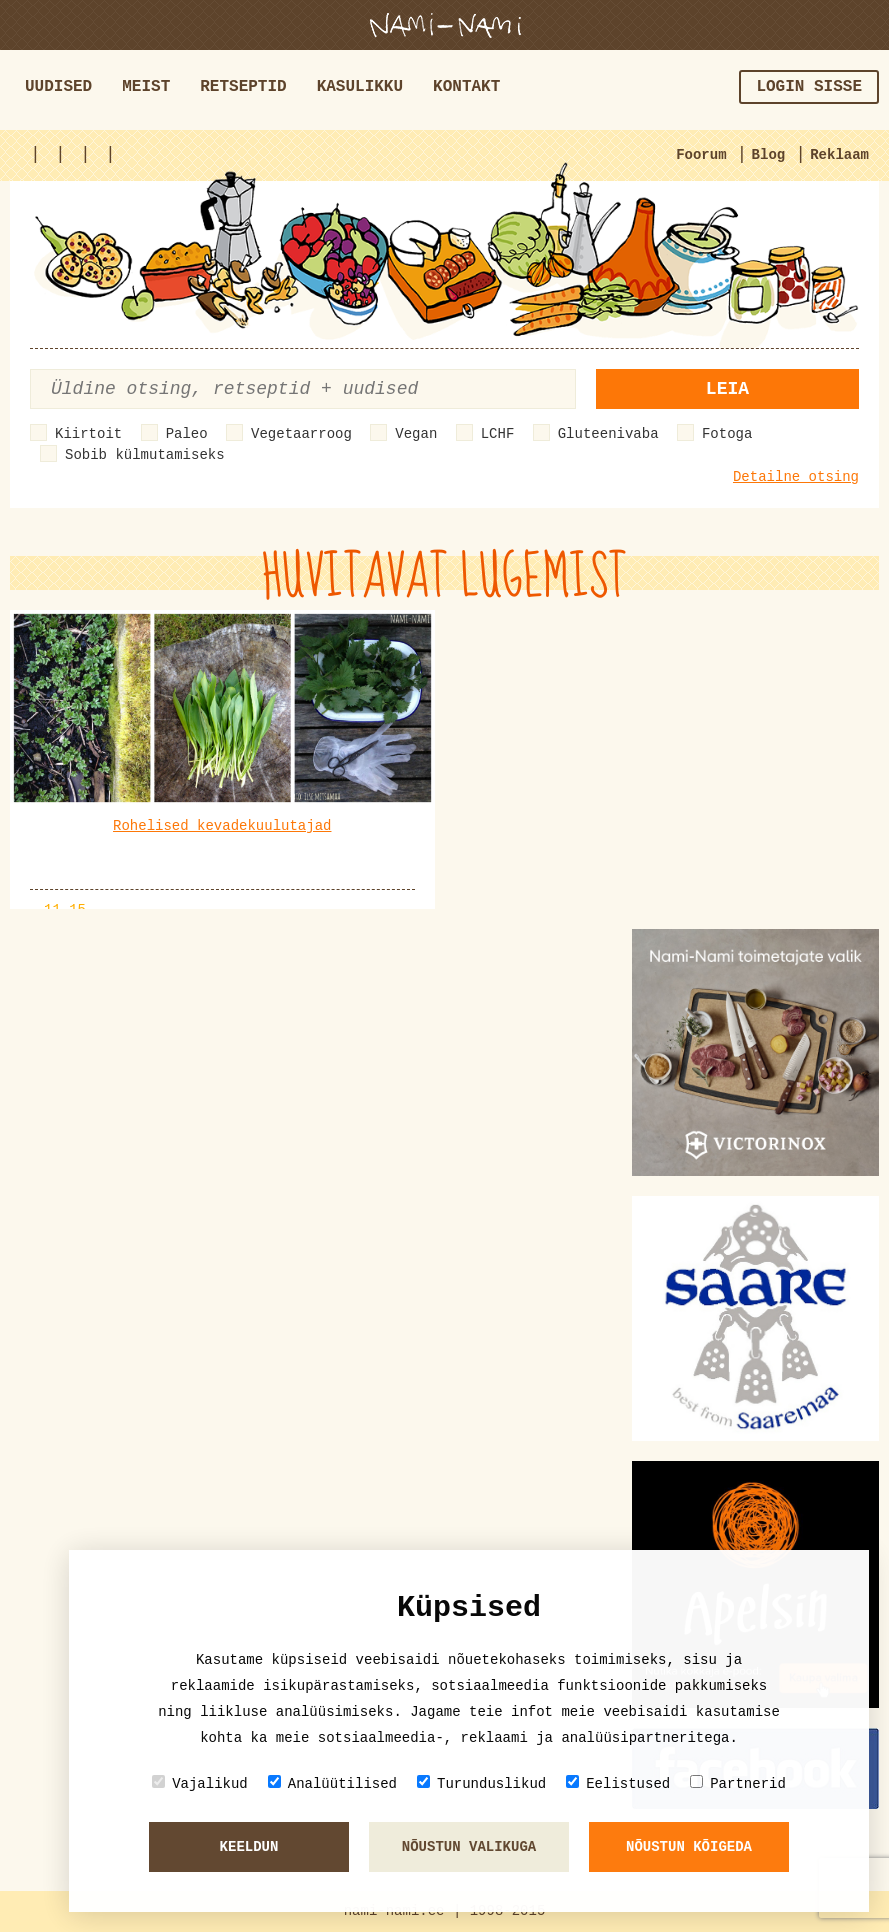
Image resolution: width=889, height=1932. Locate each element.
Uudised (58, 87)
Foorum (701, 155)
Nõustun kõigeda (689, 1847)
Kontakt (466, 87)
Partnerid (738, 1783)
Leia (727, 389)
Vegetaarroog (301, 434)
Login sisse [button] (809, 87)
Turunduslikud (481, 1783)
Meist (146, 87)
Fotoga (727, 434)
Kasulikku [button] (360, 87)
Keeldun (249, 1847)
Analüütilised (332, 1783)
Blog (769, 155)
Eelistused (618, 1783)
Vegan (416, 434)
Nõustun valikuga (469, 1847)
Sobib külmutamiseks (145, 455)
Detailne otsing (796, 477)
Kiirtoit (88, 434)
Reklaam (839, 155)
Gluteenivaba (608, 434)
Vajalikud (200, 1783)
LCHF (498, 434)
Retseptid (243, 87)
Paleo (187, 434)
